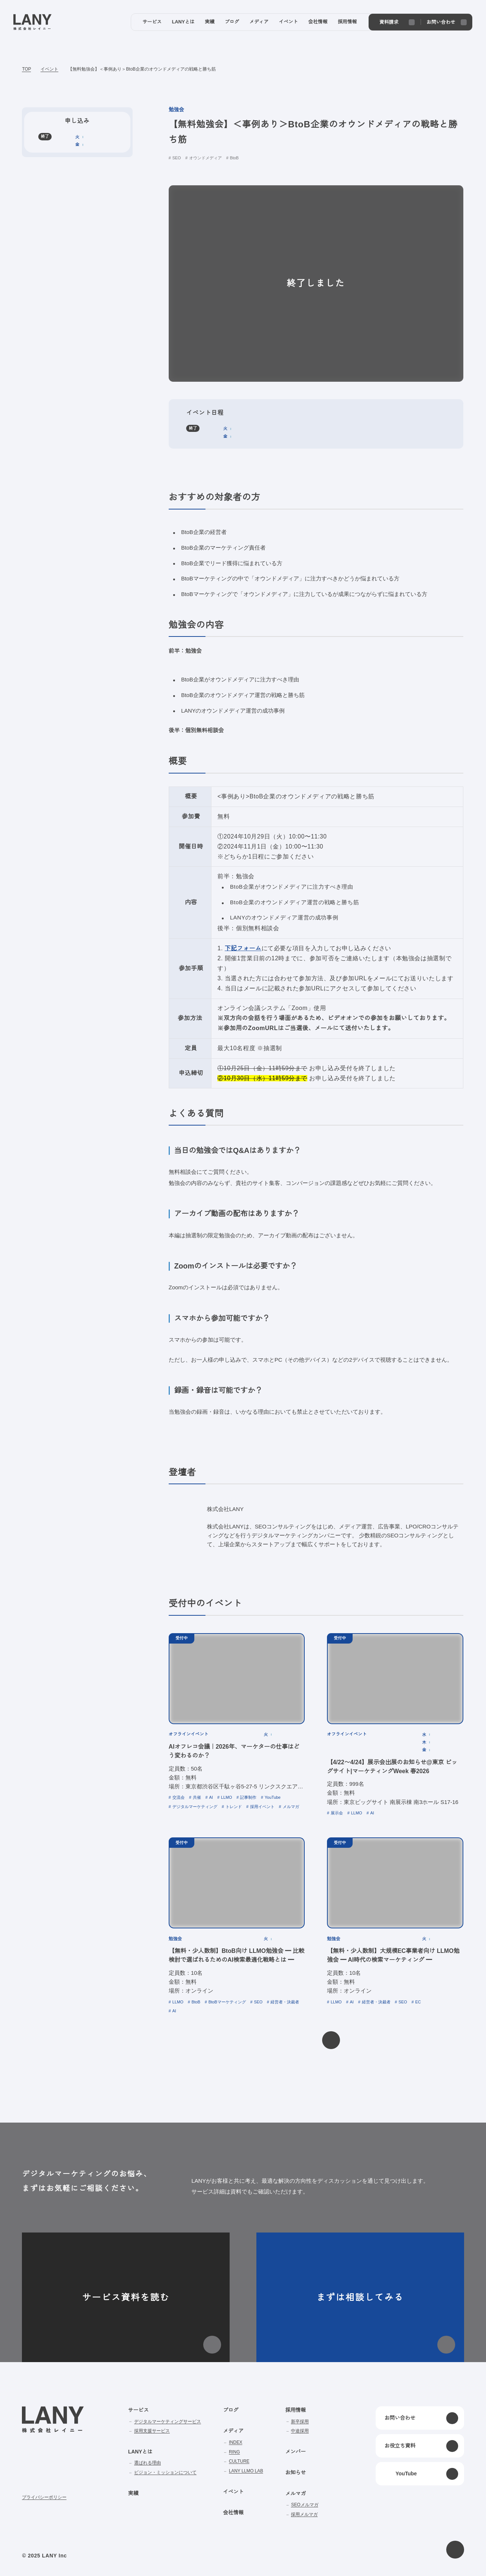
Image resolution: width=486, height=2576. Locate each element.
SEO (177, 158)
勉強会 (176, 110)
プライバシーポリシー (44, 2497)
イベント (49, 69)
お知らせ (295, 2472)
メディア (233, 2431)
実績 (133, 2493)
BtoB (234, 158)
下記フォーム (241, 948)
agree (428, 2564)
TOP (26, 69)
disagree (382, 2564)
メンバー (295, 2451)
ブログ (231, 2410)
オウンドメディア (205, 158)
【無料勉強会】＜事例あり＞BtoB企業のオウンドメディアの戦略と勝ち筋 (142, 69)
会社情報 (233, 2512)
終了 (193, 428)
